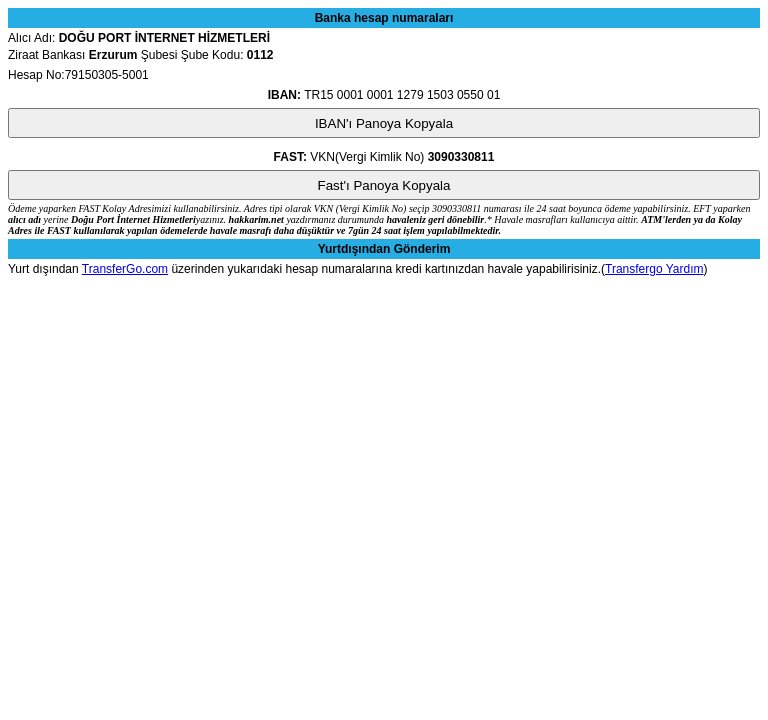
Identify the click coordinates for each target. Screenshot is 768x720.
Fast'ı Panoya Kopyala (384, 185)
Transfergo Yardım (654, 269)
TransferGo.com (125, 269)
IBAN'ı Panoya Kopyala (384, 123)
